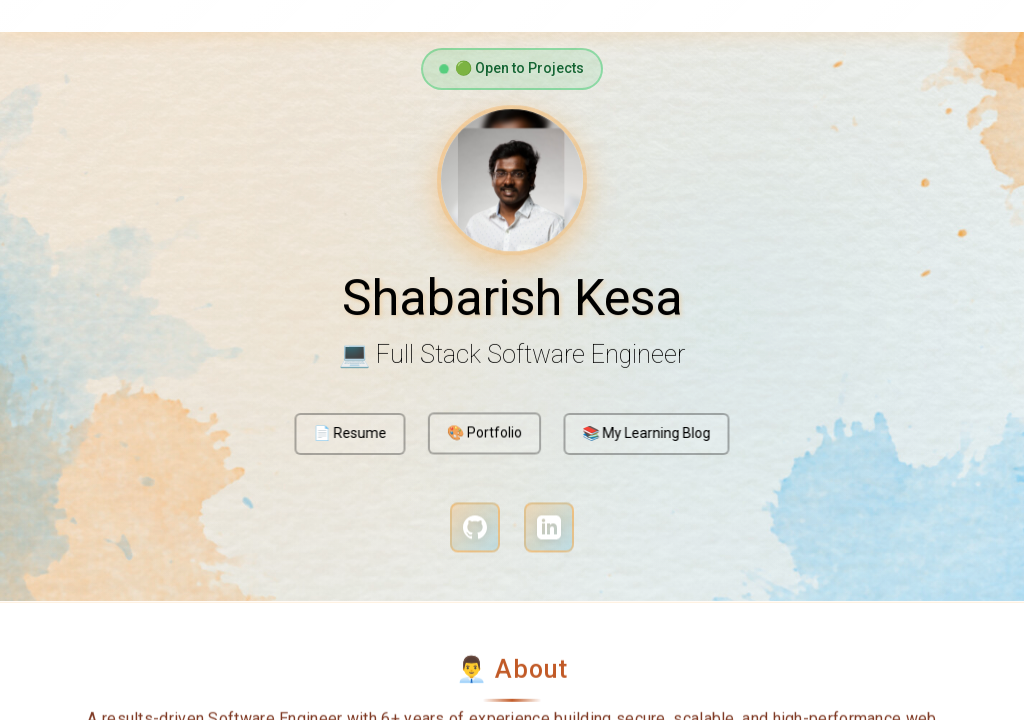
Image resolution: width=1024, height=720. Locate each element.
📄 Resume (352, 434)
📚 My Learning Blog (643, 434)
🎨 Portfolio (485, 431)
